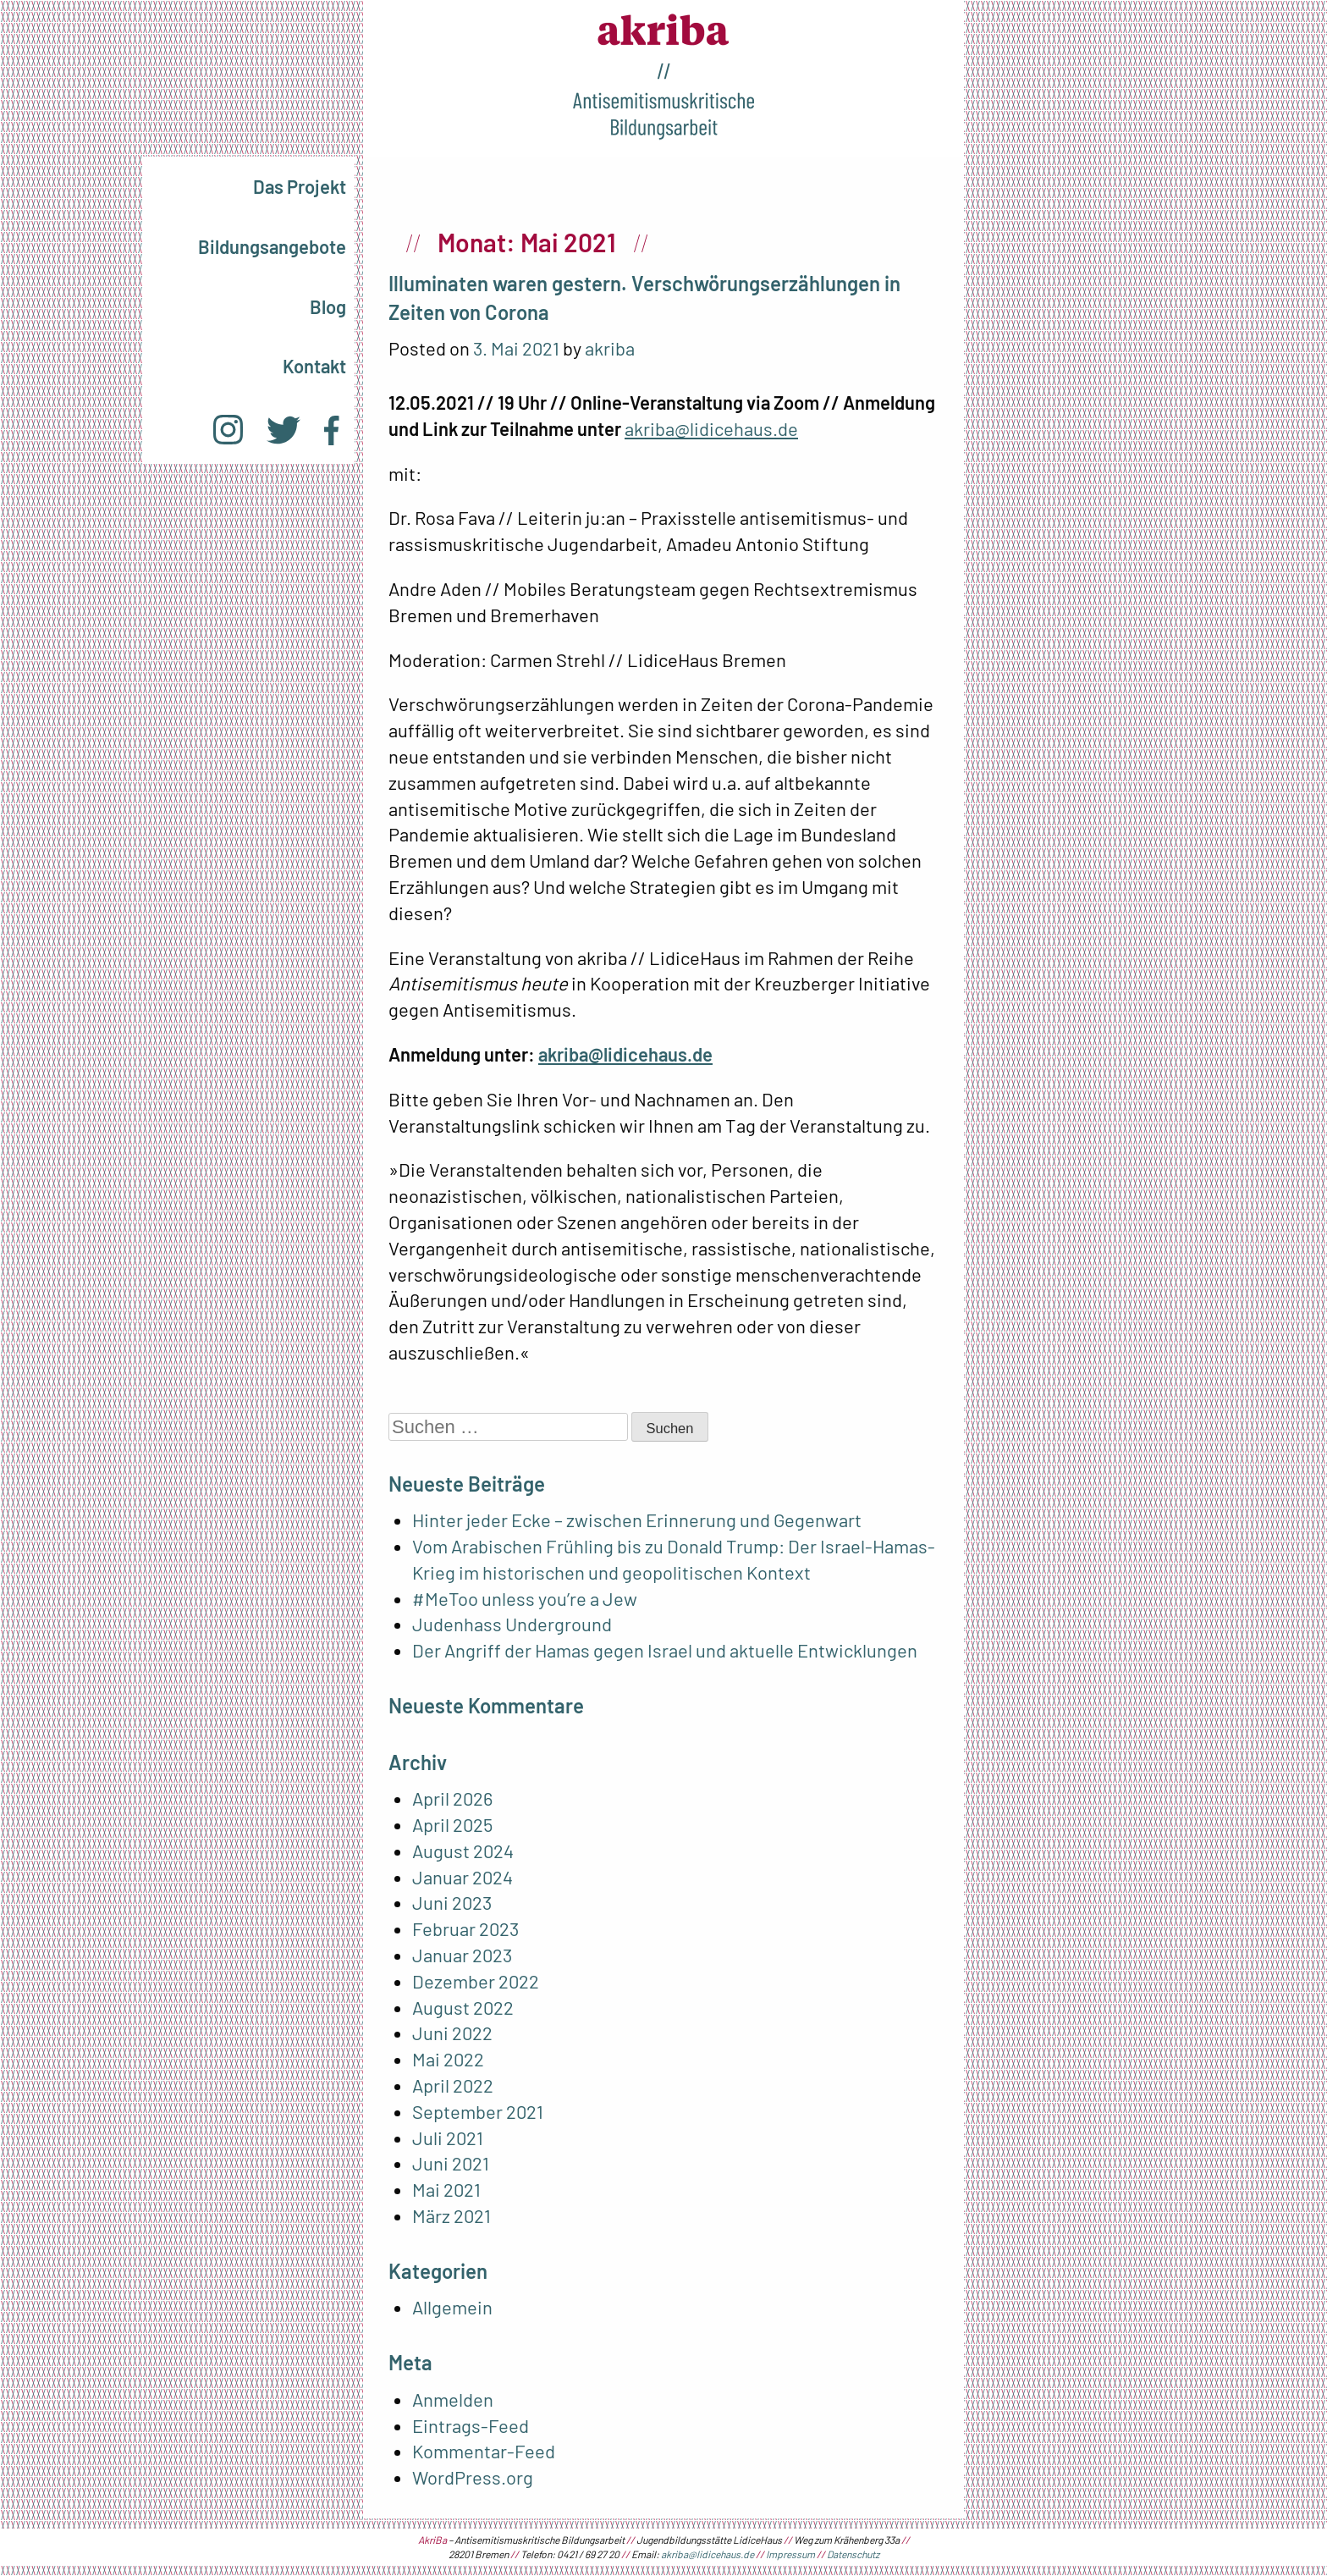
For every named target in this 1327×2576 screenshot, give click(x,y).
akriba (610, 348)
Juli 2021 (447, 2137)
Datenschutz (853, 2554)
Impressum (790, 2554)
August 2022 (463, 2007)
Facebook (331, 430)
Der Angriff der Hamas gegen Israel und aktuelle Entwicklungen (664, 1650)
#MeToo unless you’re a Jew (526, 1598)
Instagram (228, 429)
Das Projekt (299, 186)
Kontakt (314, 366)
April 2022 (452, 2085)
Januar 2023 (462, 1955)
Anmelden (452, 2399)
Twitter (283, 430)
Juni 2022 (452, 2033)
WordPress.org (472, 2477)
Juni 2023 (452, 1902)
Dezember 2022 (475, 1981)
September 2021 (477, 2111)
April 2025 (452, 1824)
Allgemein (452, 2307)
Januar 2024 (462, 1877)
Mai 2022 (448, 2059)
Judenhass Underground (512, 1624)
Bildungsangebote (272, 246)
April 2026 (452, 1798)
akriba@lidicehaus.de (711, 428)
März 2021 (451, 2215)
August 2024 (463, 1851)
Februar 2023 (465, 1928)
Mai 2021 (446, 2189)
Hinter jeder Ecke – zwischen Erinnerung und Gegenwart (637, 1520)
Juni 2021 (450, 2163)
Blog (328, 306)
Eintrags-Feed (470, 2425)
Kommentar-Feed (483, 2451)
